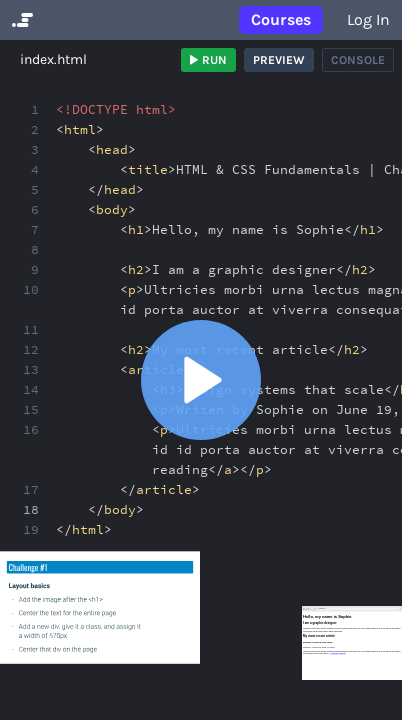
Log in (368, 19)
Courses (281, 19)
